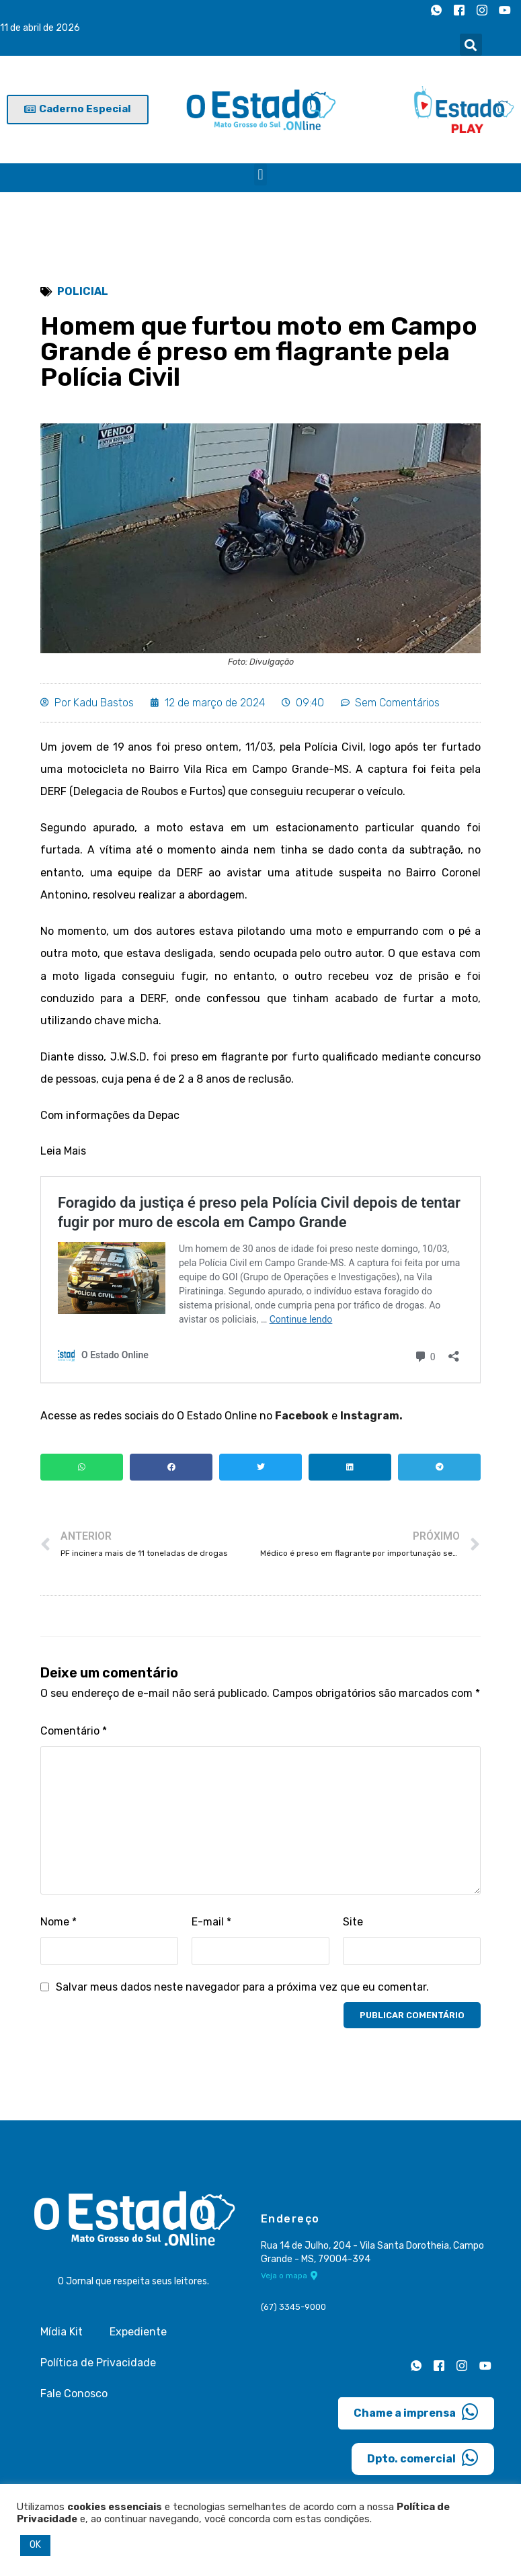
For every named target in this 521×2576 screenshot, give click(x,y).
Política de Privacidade (98, 2365)
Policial (82, 291)
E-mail (211, 1923)
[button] (471, 45)
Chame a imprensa (416, 2414)
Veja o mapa (289, 2278)
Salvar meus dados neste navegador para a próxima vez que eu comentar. (242, 1989)
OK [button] (35, 2544)
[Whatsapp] (436, 10)
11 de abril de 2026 (40, 28)
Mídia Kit (61, 2334)
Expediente (138, 2334)
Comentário (73, 1733)
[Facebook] (459, 10)
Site (353, 1923)
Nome (58, 1923)
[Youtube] (505, 10)
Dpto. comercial (423, 2460)
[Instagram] (482, 10)
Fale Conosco (74, 2396)
